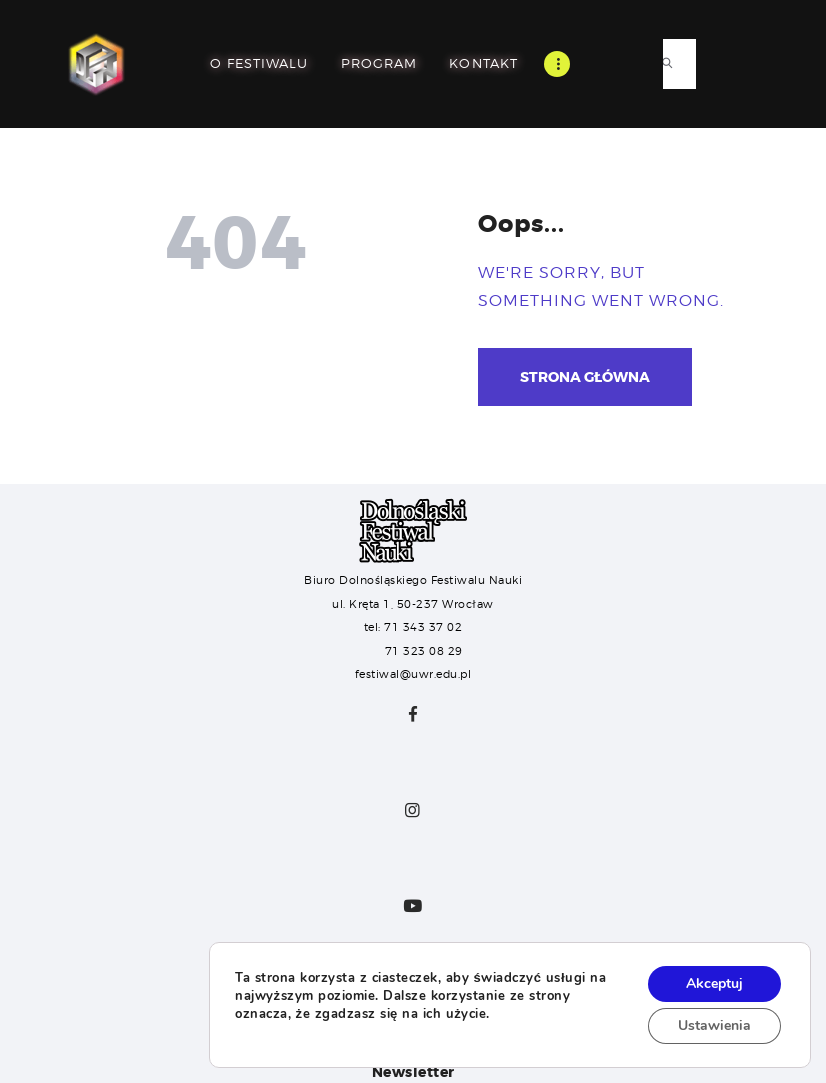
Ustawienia (714, 1025)
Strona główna (585, 377)
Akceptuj (714, 983)
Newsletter (413, 1072)
